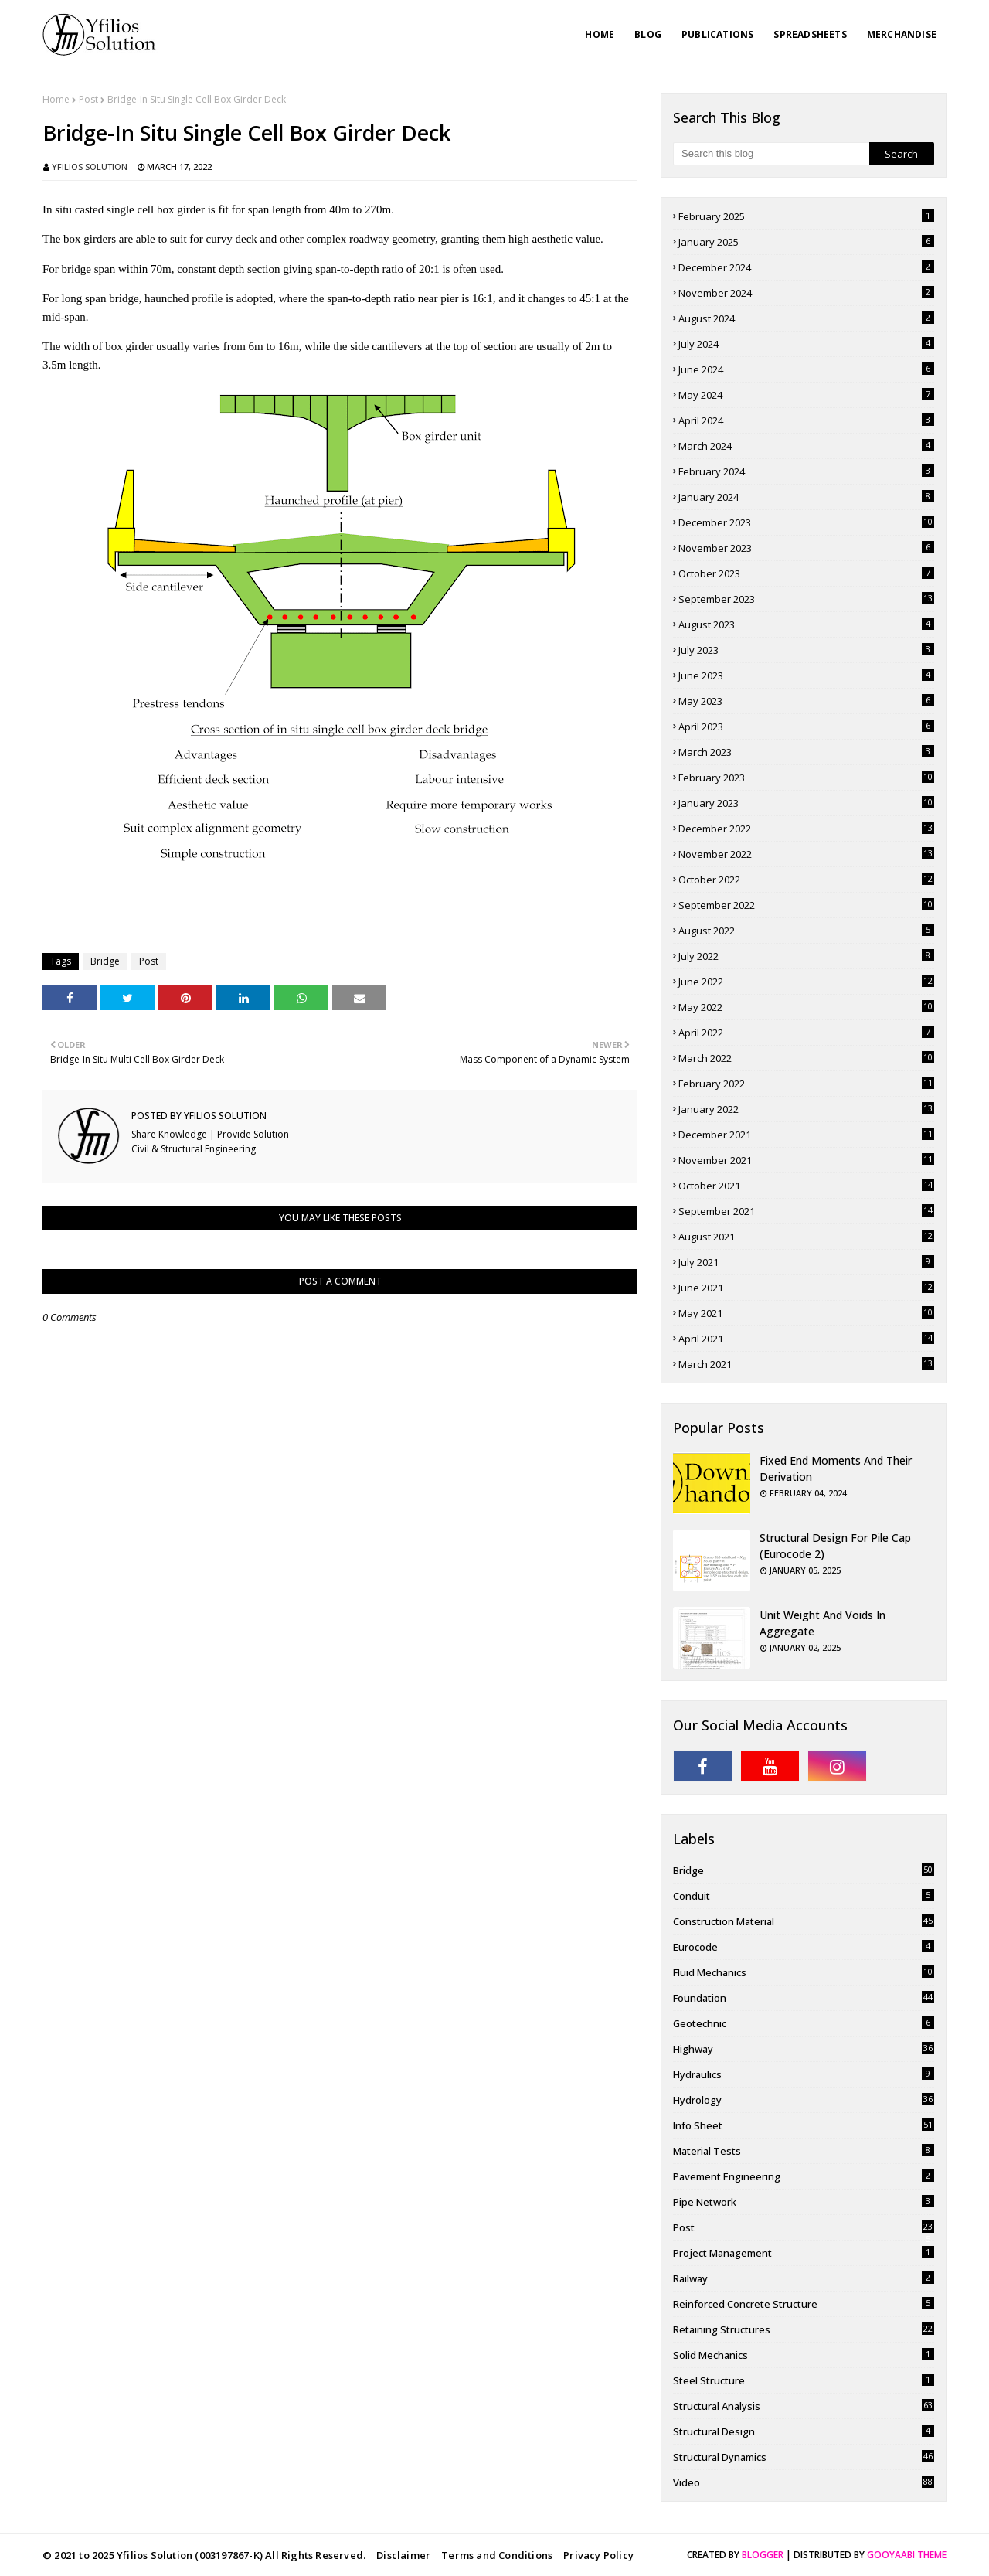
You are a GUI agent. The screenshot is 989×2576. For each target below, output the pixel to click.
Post (88, 99)
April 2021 (806, 1339)
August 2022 (806, 931)
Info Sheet (803, 2125)
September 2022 (806, 905)
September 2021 (806, 1211)
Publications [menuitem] (717, 34)
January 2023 (806, 803)
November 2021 (806, 1160)
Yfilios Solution (89, 166)
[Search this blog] (771, 153)
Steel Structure (803, 2380)
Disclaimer (403, 2555)
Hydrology (803, 2100)
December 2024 (806, 267)
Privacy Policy (598, 2555)
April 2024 (806, 420)
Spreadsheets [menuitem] (809, 34)
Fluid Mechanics (803, 1972)
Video (803, 2482)
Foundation (803, 1998)
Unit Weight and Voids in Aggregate (822, 1623)
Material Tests (803, 2151)
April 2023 (806, 726)
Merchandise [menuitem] (901, 34)
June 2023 (806, 675)
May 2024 (806, 395)
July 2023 (806, 650)
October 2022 (806, 879)
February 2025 (806, 216)
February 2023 (806, 777)
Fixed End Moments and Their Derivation (836, 1468)
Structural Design (803, 2431)
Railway (803, 2278)
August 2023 (806, 624)
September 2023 (806, 599)
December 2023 (806, 522)
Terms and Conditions (496, 2555)
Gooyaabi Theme (907, 2554)
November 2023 (806, 548)
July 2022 (806, 956)
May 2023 (806, 701)
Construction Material (803, 1921)
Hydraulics (803, 2074)
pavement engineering (803, 2176)
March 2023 (806, 752)
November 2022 (806, 854)
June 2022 (806, 982)
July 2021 (806, 1262)
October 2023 (806, 573)
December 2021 (806, 1135)
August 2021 (806, 1237)
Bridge (105, 961)
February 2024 (806, 471)
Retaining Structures (803, 2329)
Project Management (803, 2253)
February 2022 (806, 1084)
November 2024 (806, 293)
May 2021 (806, 1313)
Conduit (803, 1896)
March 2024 (806, 446)
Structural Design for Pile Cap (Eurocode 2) (835, 1545)
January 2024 (806, 497)
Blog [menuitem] (647, 34)
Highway (803, 2049)
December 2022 (806, 828)
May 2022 (806, 1007)
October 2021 (806, 1186)
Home (56, 99)
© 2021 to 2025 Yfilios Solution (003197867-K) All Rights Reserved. (203, 2555)
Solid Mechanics (803, 2355)
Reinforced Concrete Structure (803, 2304)
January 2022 (806, 1109)
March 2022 (806, 1058)
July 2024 (806, 344)
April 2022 (806, 1033)
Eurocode (803, 1947)
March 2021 (806, 1364)
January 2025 (806, 242)
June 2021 (806, 1288)
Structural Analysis (803, 2406)
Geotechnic (803, 2023)
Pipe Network (803, 2202)
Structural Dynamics (803, 2457)
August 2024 (806, 318)
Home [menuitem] (599, 34)
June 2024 (806, 369)
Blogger (762, 2554)
